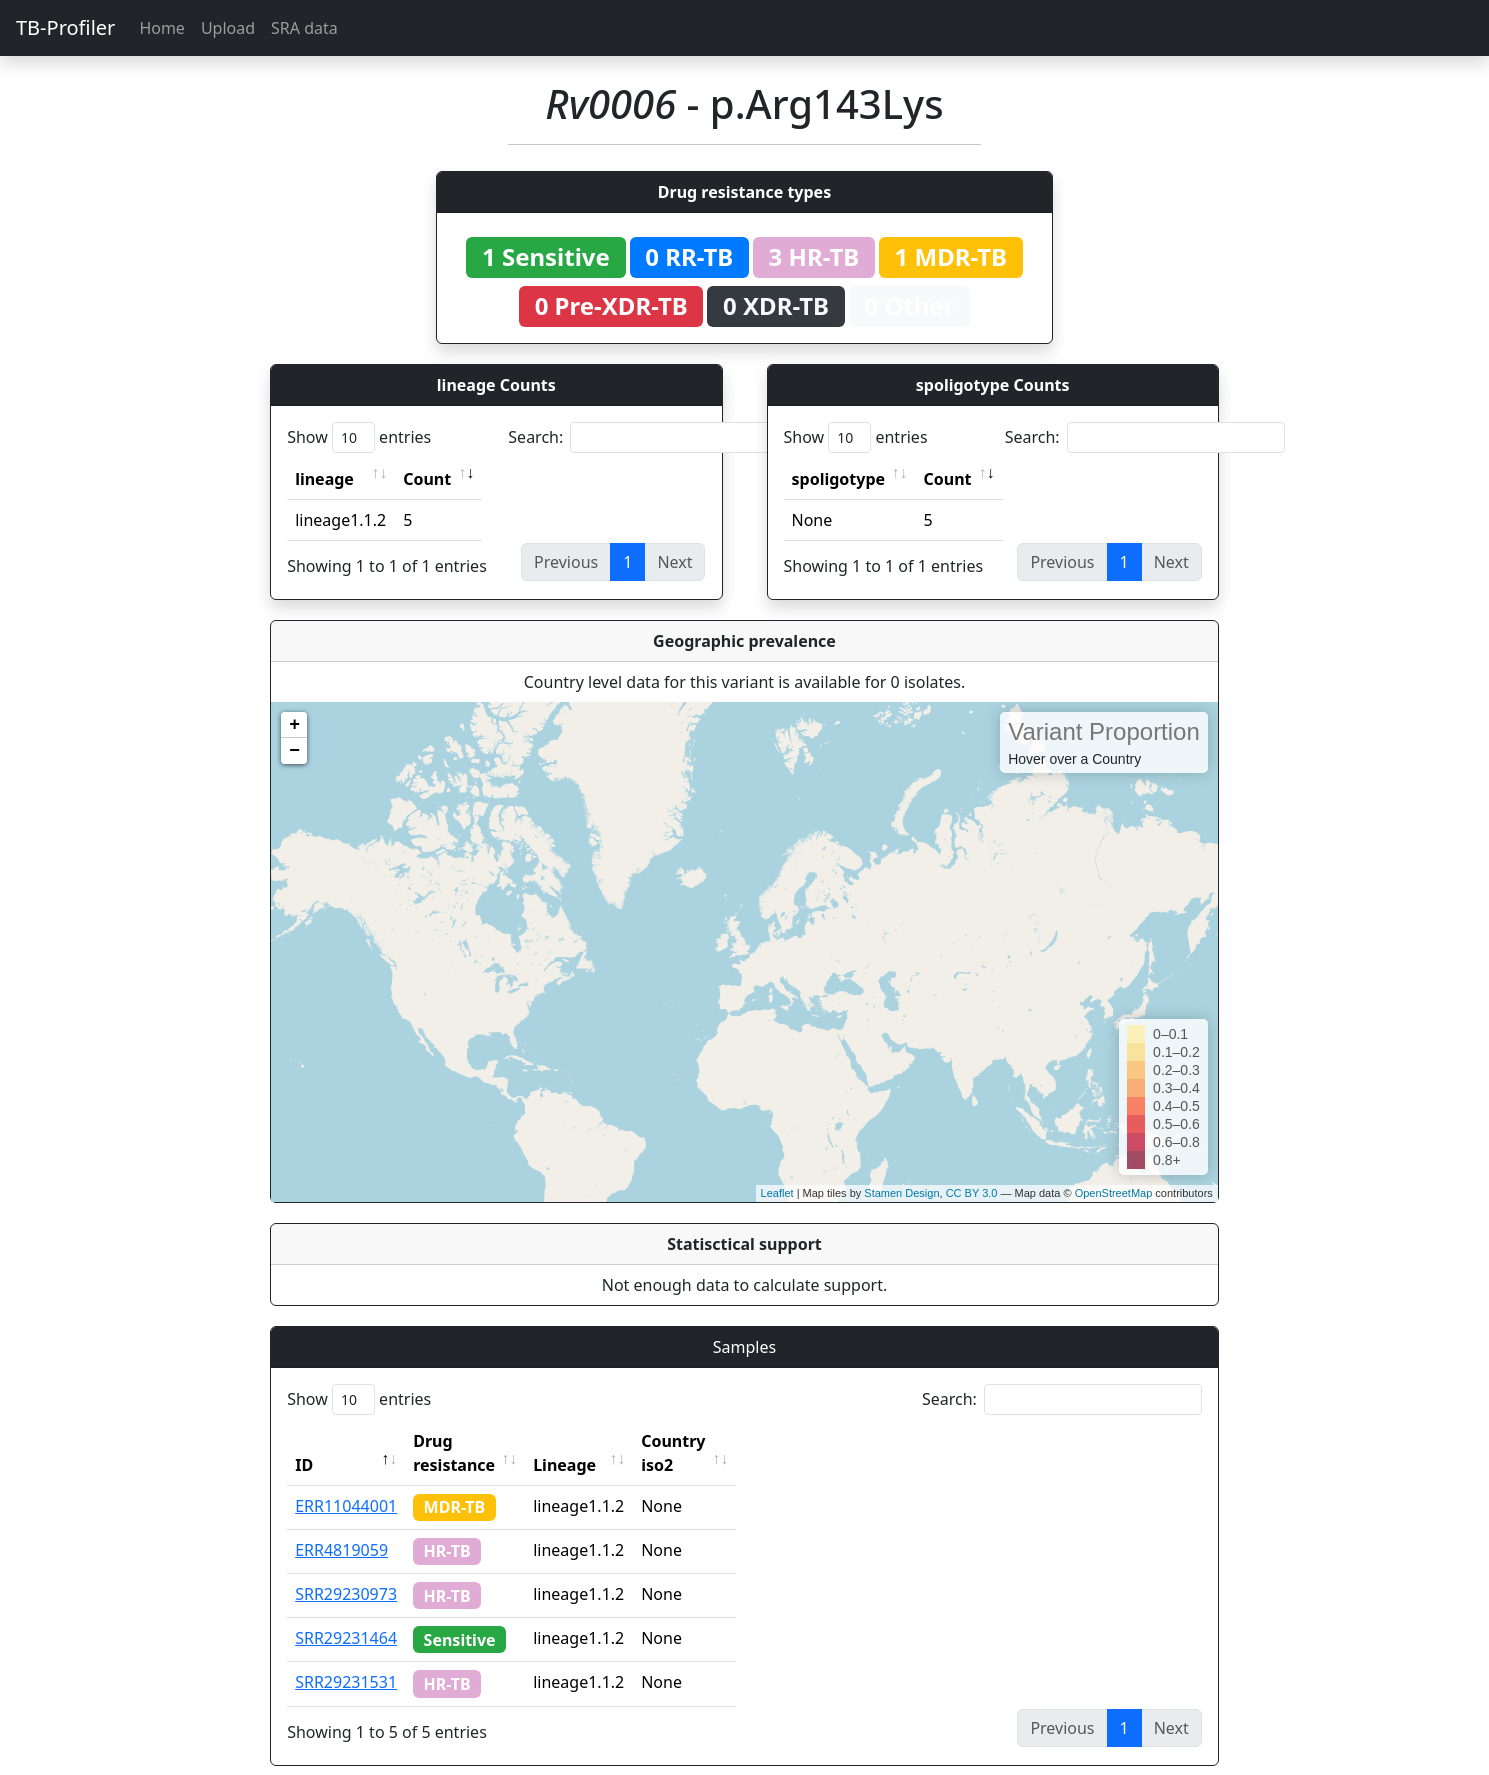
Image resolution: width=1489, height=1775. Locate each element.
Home (162, 28)
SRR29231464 (346, 1614)
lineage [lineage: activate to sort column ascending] (324, 479)
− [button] (294, 751)
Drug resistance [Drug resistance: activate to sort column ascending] (476, 1441)
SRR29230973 (346, 1570)
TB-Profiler (65, 27)
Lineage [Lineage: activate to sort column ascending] (608, 1441)
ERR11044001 (346, 1482)
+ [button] (294, 725)
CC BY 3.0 (972, 1193)
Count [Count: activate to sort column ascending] (427, 479)
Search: (648, 437)
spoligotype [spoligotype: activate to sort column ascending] (839, 479)
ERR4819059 (341, 1526)
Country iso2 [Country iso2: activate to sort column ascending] (735, 1441)
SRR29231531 (346, 1658)
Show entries (359, 437)
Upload (228, 28)
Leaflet (777, 1193)
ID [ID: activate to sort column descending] (304, 1441)
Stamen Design (901, 1193)
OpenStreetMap (1114, 1193)
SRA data (304, 28)
